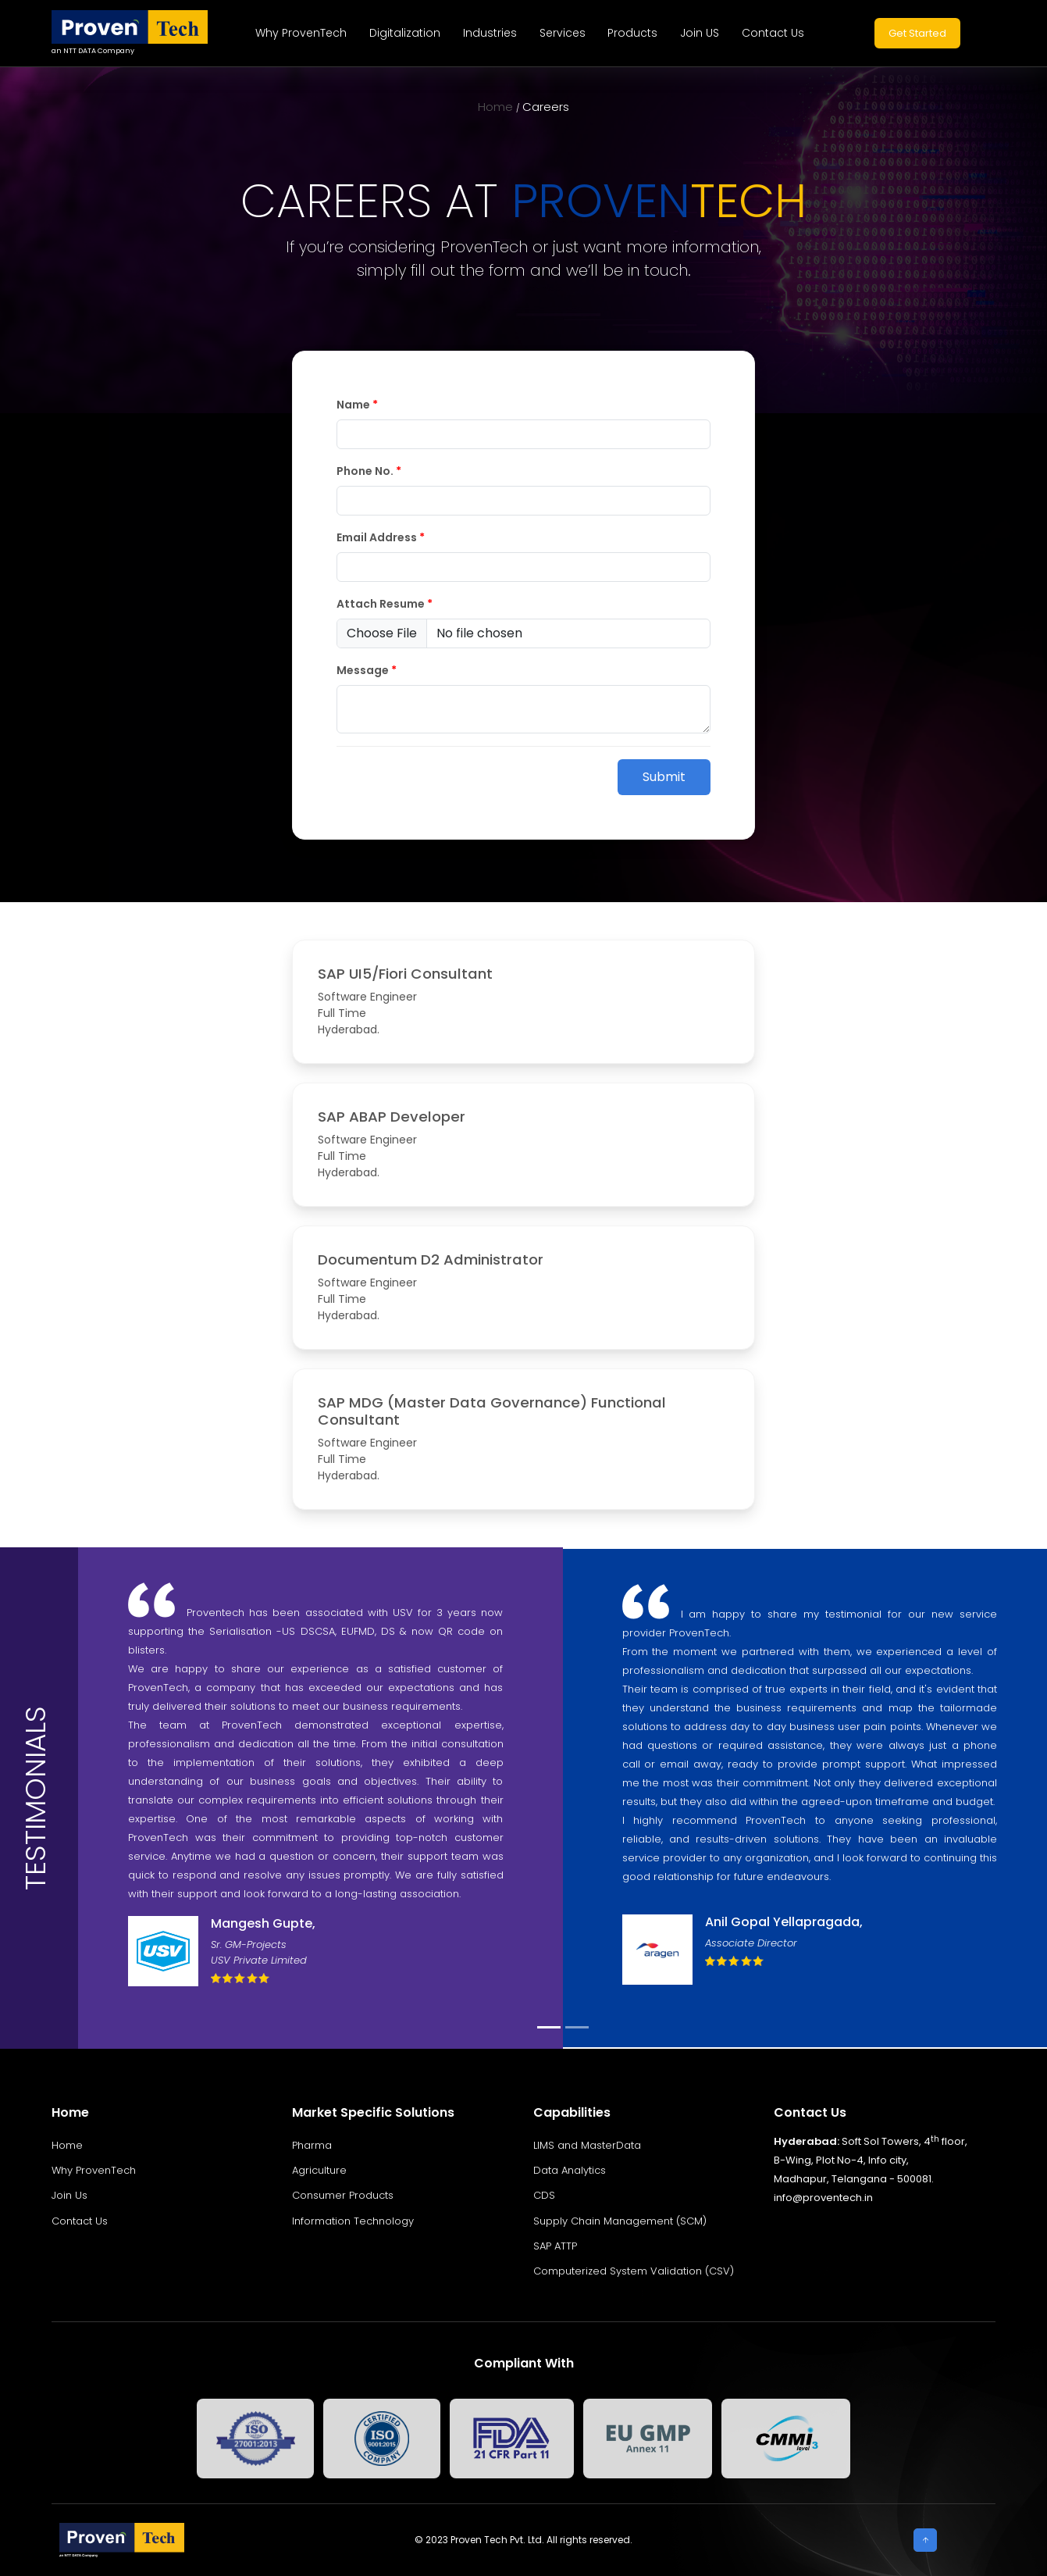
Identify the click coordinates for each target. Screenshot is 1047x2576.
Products (632, 33)
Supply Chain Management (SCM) (620, 2221)
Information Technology (353, 2221)
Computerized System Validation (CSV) (633, 2271)
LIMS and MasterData (587, 2145)
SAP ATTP (555, 2246)
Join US (699, 33)
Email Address (381, 537)
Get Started (917, 33)
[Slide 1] (549, 2027)
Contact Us (773, 33)
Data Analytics (569, 2170)
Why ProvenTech (301, 33)
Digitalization (404, 33)
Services (563, 33)
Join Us (69, 2195)
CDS (544, 2195)
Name (357, 404)
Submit (664, 777)
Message (367, 670)
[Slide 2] (577, 2027)
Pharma (312, 2145)
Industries (490, 33)
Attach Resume (385, 604)
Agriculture (319, 2170)
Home (495, 106)
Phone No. (369, 471)
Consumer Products (343, 2195)
